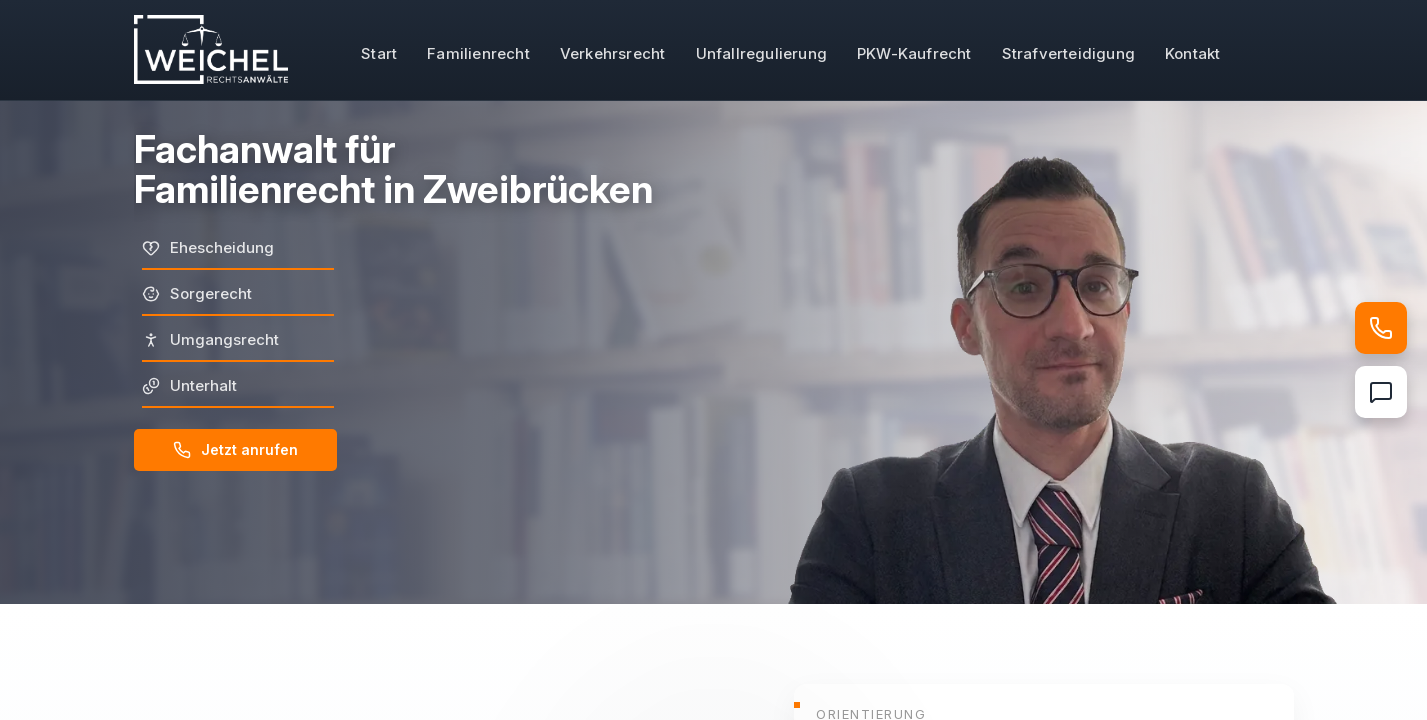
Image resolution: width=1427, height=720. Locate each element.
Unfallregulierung (761, 53)
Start (379, 53)
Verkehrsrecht (613, 53)
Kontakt (1192, 53)
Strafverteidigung (1068, 53)
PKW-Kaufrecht (914, 53)
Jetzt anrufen (235, 450)
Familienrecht (478, 53)
